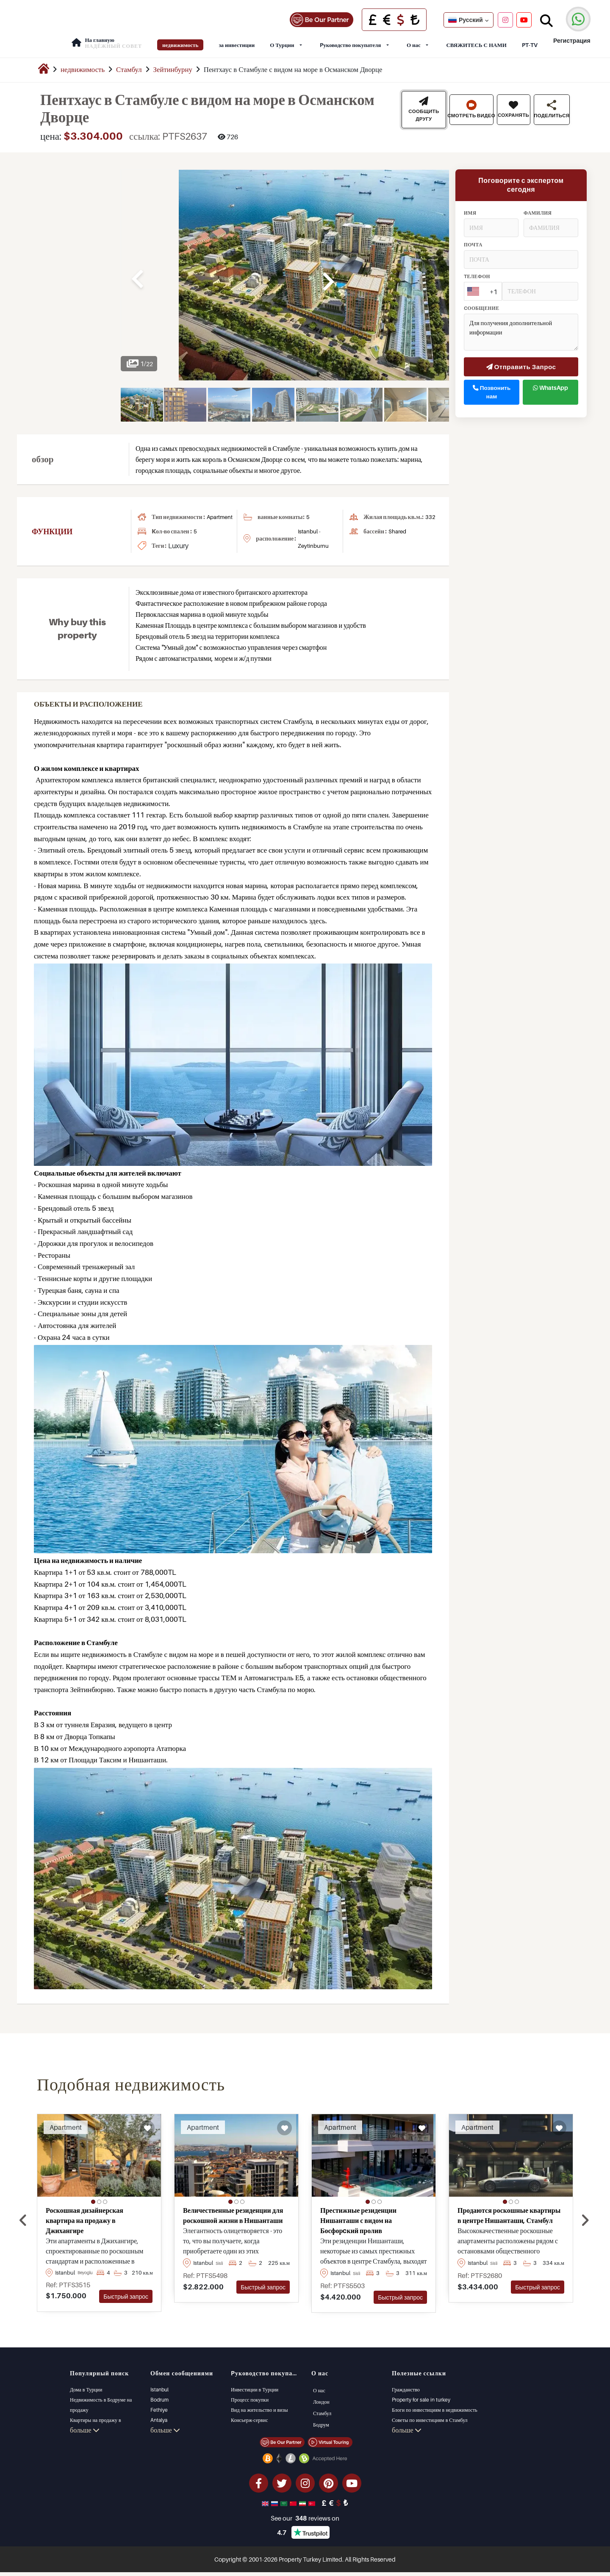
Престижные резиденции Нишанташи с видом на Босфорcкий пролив (358, 2214)
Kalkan (157, 2424)
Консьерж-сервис (249, 2414)
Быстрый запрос (125, 2290)
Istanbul (159, 2383)
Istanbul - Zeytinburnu (313, 532)
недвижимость (180, 39)
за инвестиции (237, 39)
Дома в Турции (86, 2383)
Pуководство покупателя (350, 39)
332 (430, 511)
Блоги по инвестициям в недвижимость (434, 2404)
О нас (414, 39)
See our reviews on (305, 2522)
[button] (93, 2196)
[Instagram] (505, 16)
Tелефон (477, 270)
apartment (220, 511)
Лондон (320, 2395)
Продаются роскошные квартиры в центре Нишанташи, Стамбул (509, 2209)
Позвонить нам (492, 385)
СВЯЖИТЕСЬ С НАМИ (476, 39)
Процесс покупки (250, 2394)
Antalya (158, 2414)
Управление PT (408, 2424)
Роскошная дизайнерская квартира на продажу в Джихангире (84, 2214)
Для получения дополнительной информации (521, 326)
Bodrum (159, 2394)
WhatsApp (550, 381)
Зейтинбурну (172, 63)
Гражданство (406, 2383)
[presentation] (23, 2214)
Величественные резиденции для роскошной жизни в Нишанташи (233, 2209)
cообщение (481, 302)
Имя (470, 207)
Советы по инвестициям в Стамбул (430, 2414)
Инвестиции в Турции (254, 2383)
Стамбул (129, 63)
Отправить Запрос (521, 360)
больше (85, 2435)
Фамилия (538, 207)
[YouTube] (524, 16)
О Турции (282, 39)
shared (397, 525)
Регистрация (570, 34)
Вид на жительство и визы (259, 2404)
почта (473, 238)
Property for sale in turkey (421, 2394)
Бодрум (320, 2418)
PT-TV (530, 39)
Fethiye (159, 2404)
